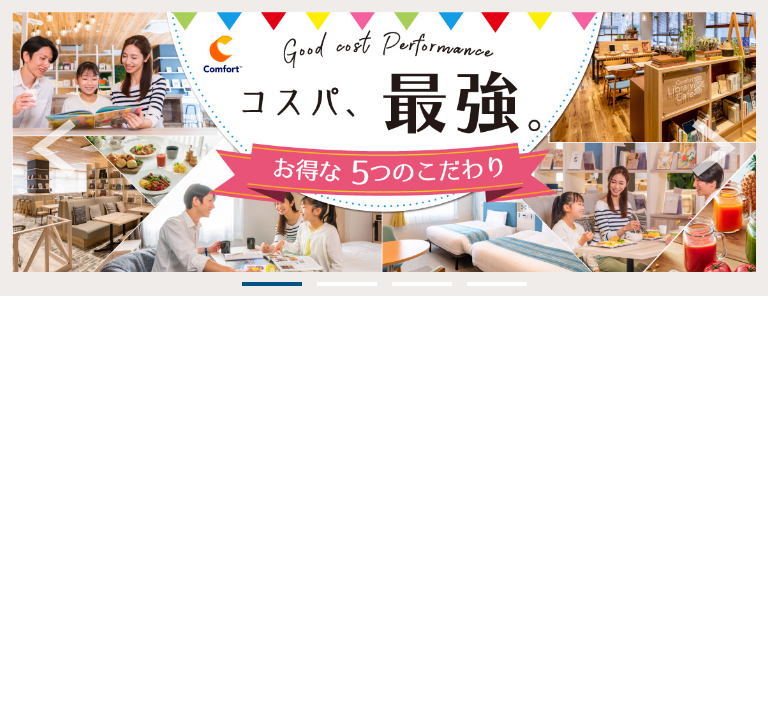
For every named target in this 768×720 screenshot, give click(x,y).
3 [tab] (422, 284)
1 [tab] (272, 284)
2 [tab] (347, 284)
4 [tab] (497, 284)
